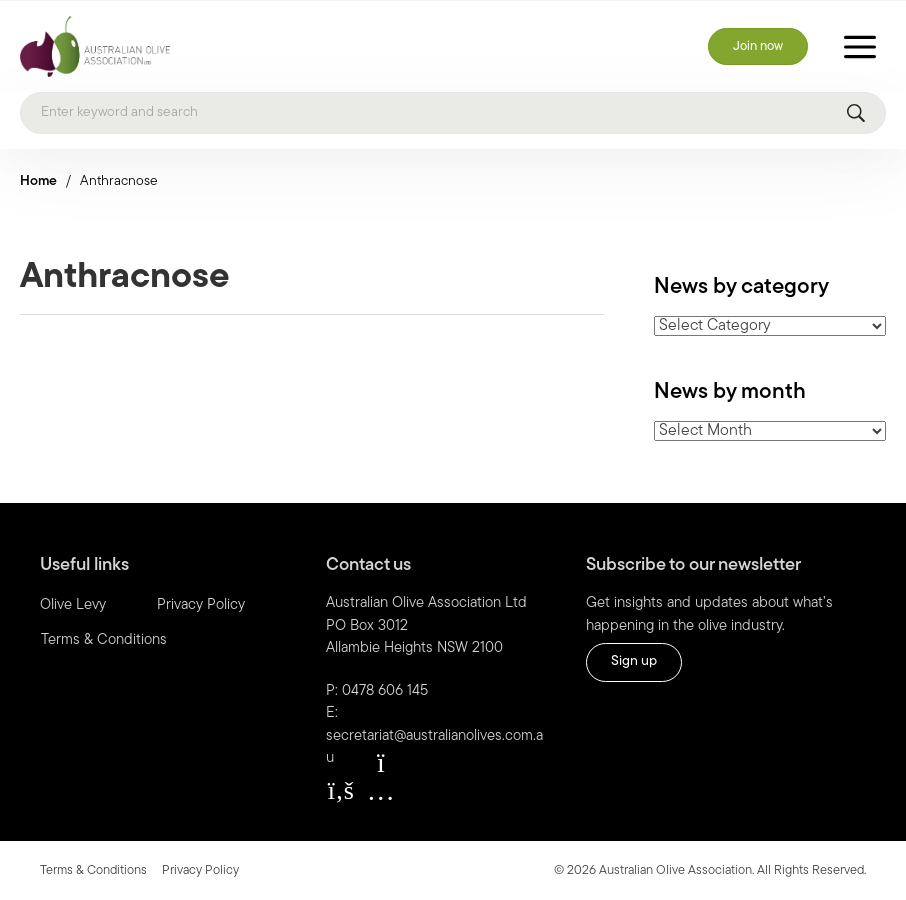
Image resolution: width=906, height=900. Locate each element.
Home (38, 181)
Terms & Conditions (104, 640)
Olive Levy (73, 605)
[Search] (453, 113)
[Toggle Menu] (860, 46)
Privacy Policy (201, 605)
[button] (341, 791)
